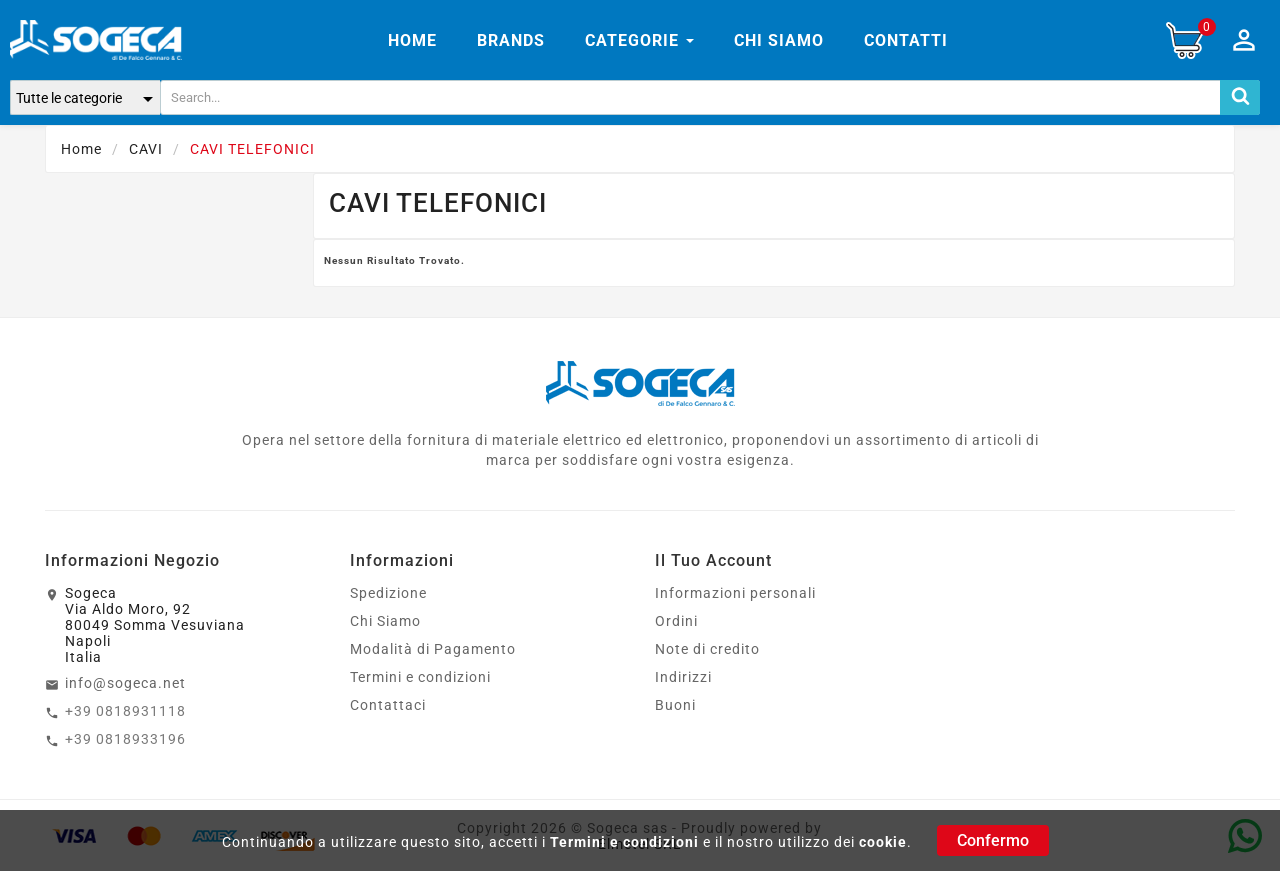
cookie (883, 842)
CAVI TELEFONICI (438, 203)
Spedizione (388, 593)
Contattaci (388, 705)
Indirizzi (683, 677)
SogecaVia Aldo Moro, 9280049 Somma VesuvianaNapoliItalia (155, 625)
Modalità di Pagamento (433, 649)
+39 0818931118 (125, 711)
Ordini (676, 621)
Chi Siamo (385, 621)
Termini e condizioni (624, 842)
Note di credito (707, 649)
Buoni (675, 705)
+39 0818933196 (125, 739)
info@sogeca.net (125, 683)
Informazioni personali (735, 593)
